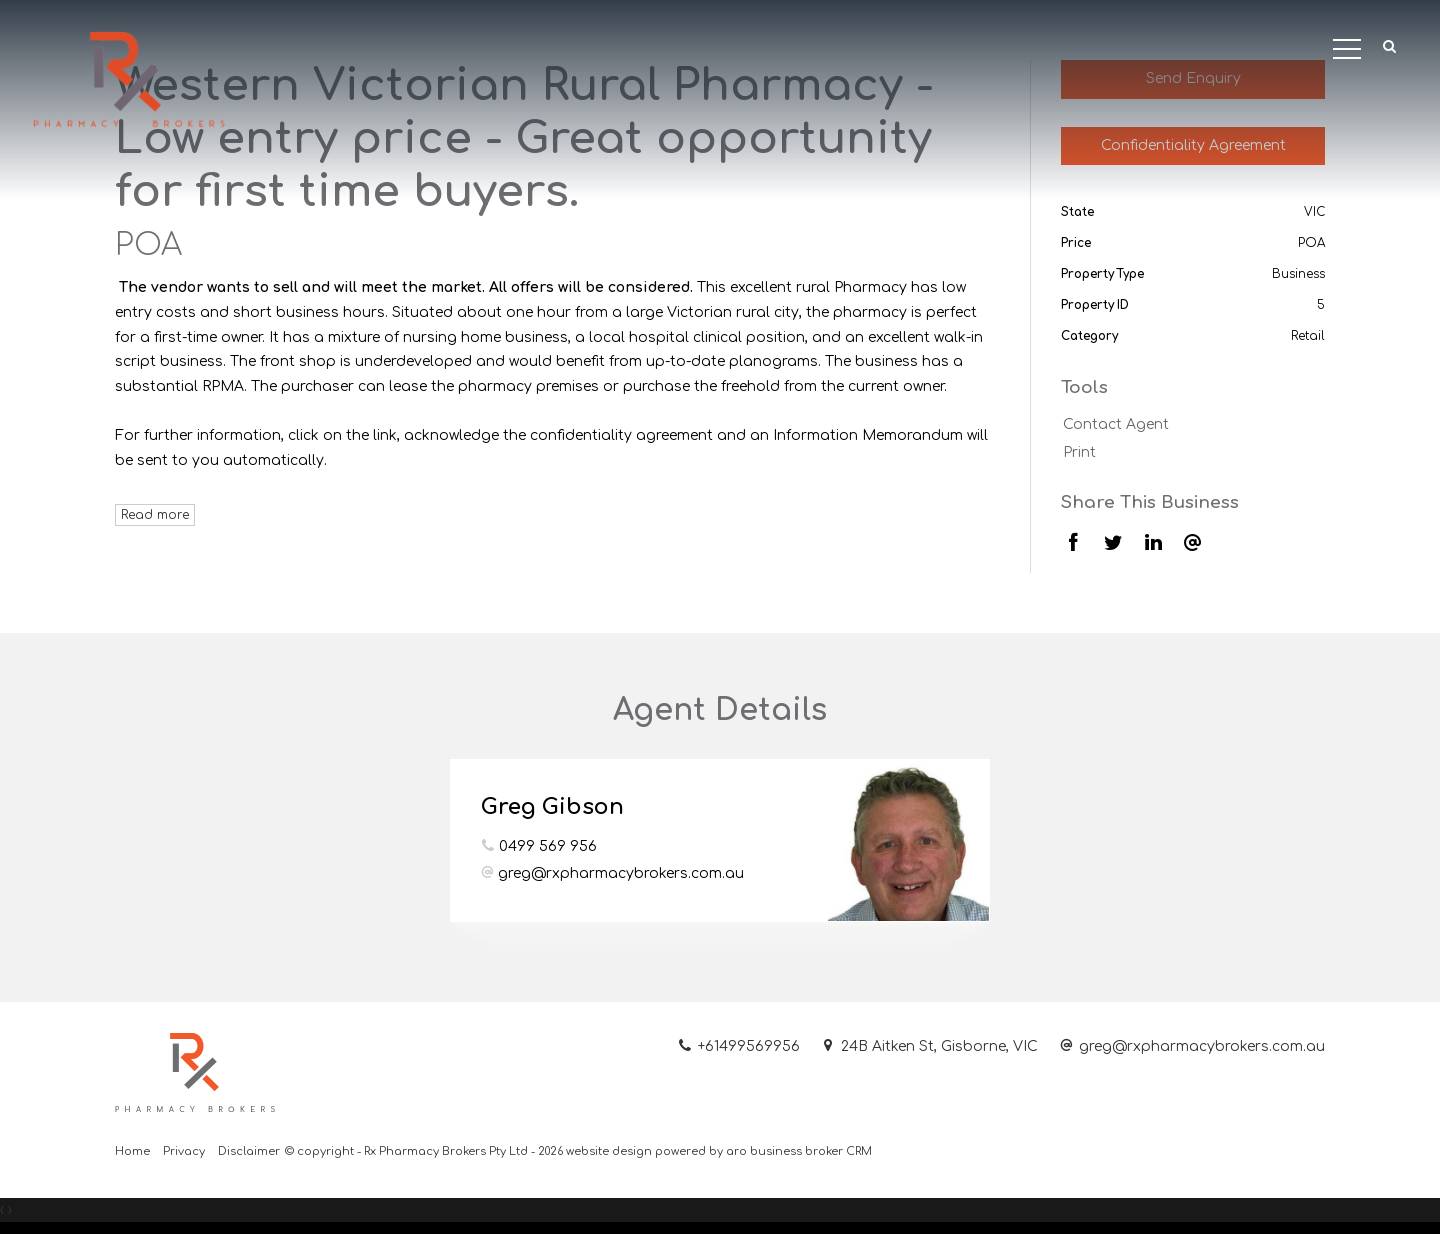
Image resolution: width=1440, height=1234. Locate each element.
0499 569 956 (548, 846)
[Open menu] (1347, 49)
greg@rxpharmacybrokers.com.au (621, 873)
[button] (1390, 47)
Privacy (184, 1151)
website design (609, 1151)
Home (132, 1151)
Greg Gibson (552, 807)
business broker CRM (811, 1151)
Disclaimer (249, 1151)
